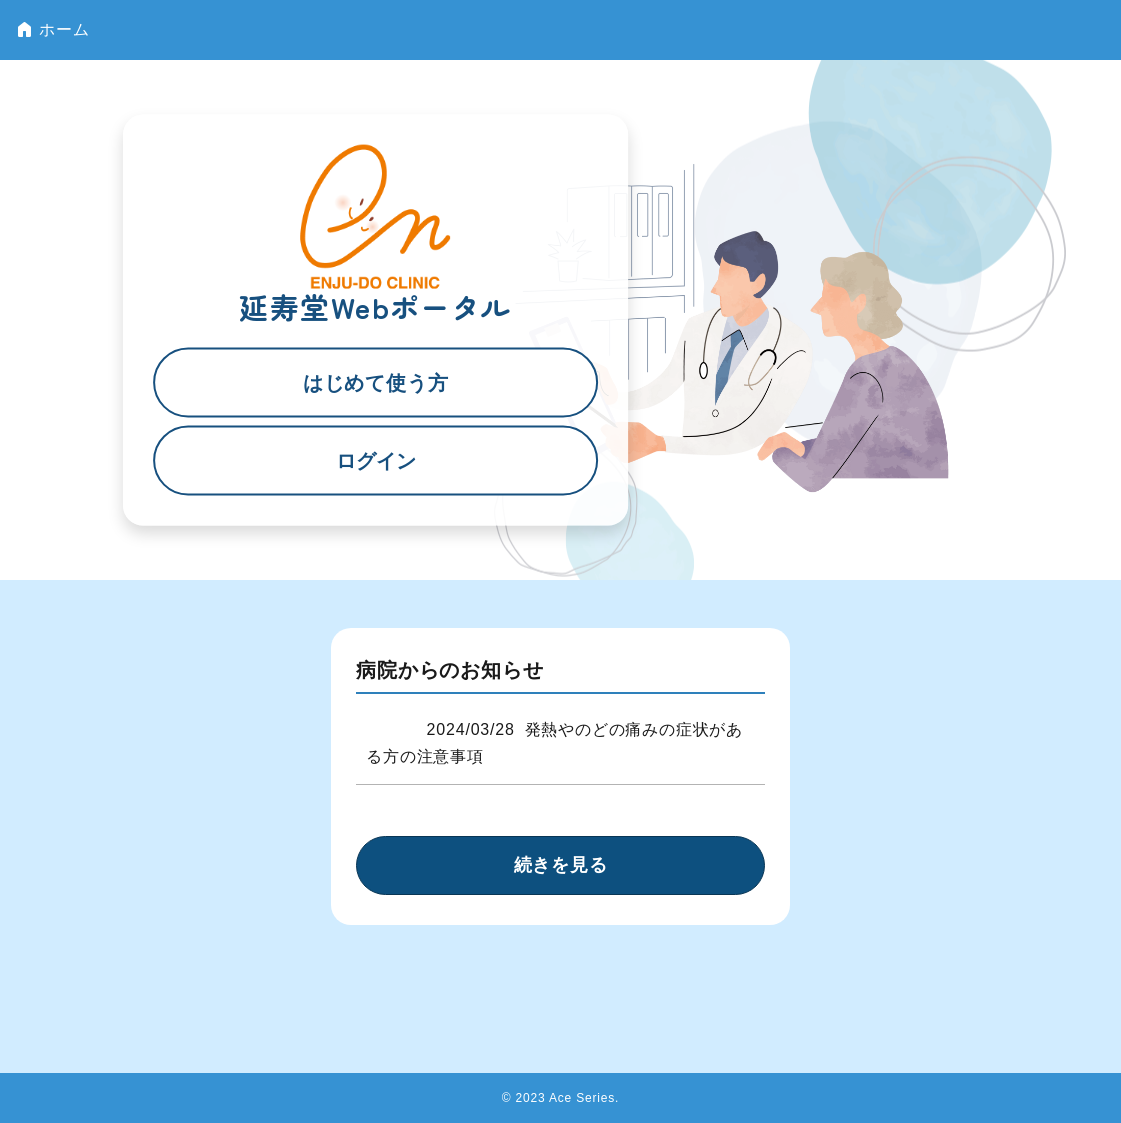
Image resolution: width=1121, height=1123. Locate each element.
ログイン (376, 460)
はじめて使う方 (376, 382)
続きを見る (561, 865)
